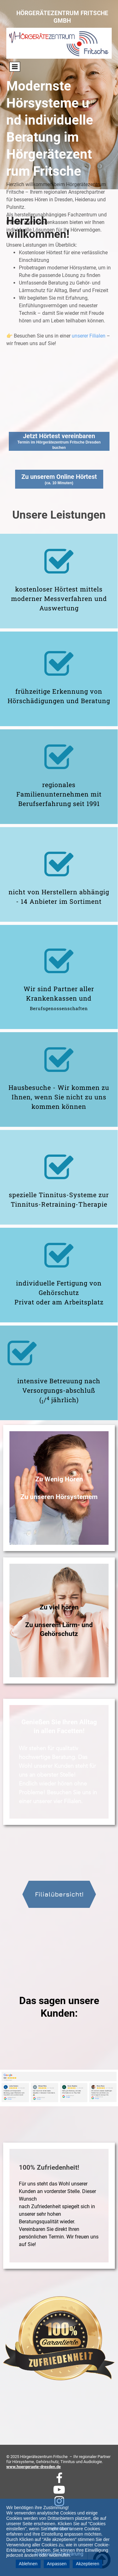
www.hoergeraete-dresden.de (33, 2466)
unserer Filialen (88, 268)
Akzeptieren (87, 2563)
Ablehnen (28, 2563)
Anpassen (56, 2563)
